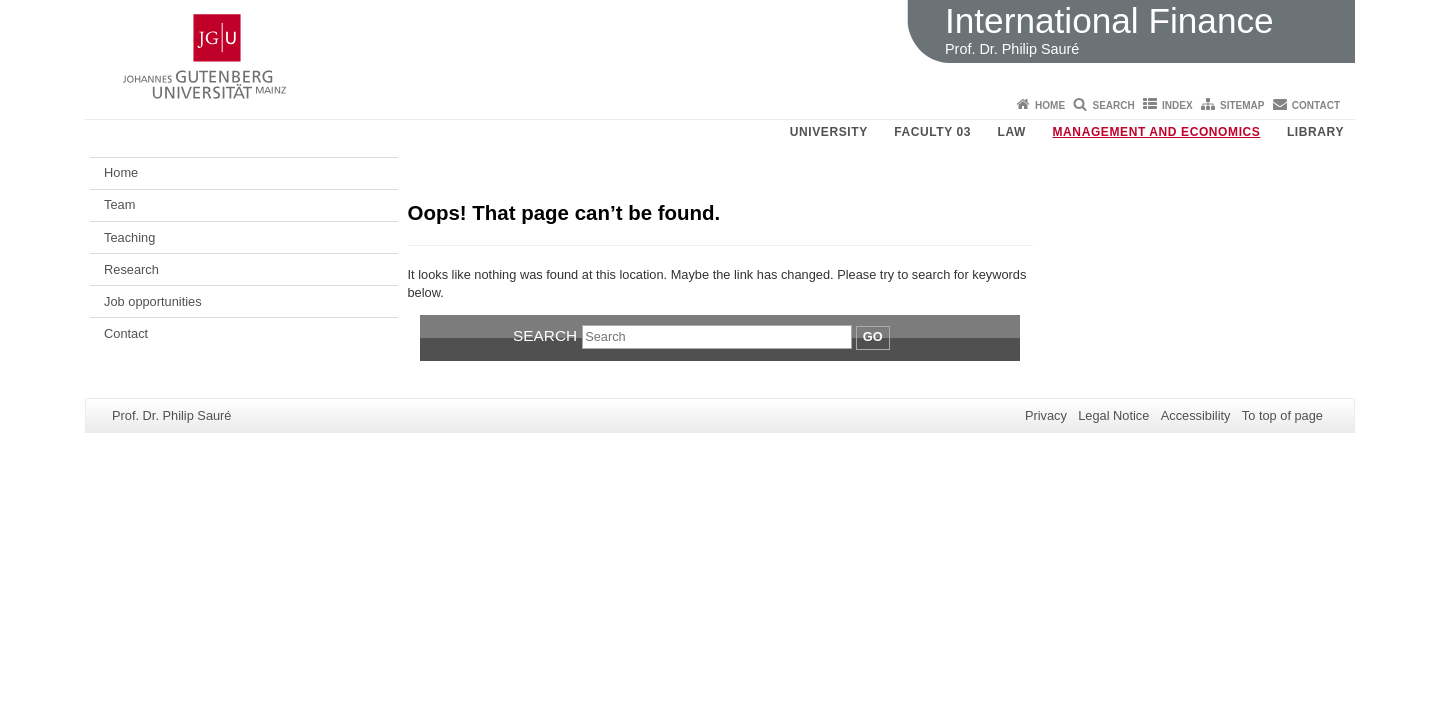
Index (1177, 105)
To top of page (1282, 415)
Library (1315, 132)
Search (1113, 105)
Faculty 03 (932, 132)
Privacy (1046, 415)
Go (873, 336)
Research (131, 269)
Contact (1316, 105)
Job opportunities (152, 301)
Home (1050, 105)
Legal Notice (1113, 415)
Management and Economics (1157, 132)
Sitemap (1242, 105)
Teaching (129, 237)
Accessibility (1196, 415)
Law (1012, 132)
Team (119, 204)
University (829, 132)
